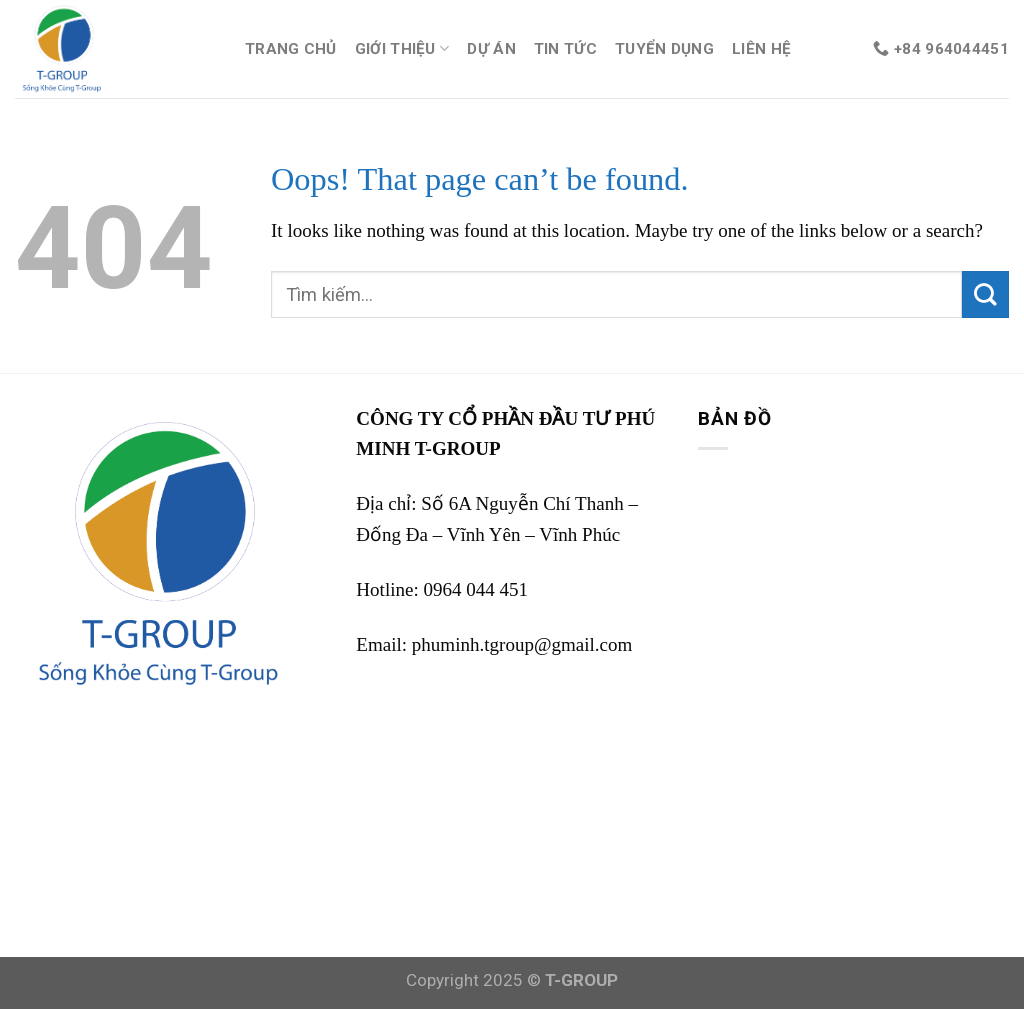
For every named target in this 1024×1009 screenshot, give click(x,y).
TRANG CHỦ (291, 49)
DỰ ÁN (491, 49)
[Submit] (985, 294)
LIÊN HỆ (761, 49)
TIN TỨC (565, 49)
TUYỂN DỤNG (664, 49)
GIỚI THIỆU (402, 48)
